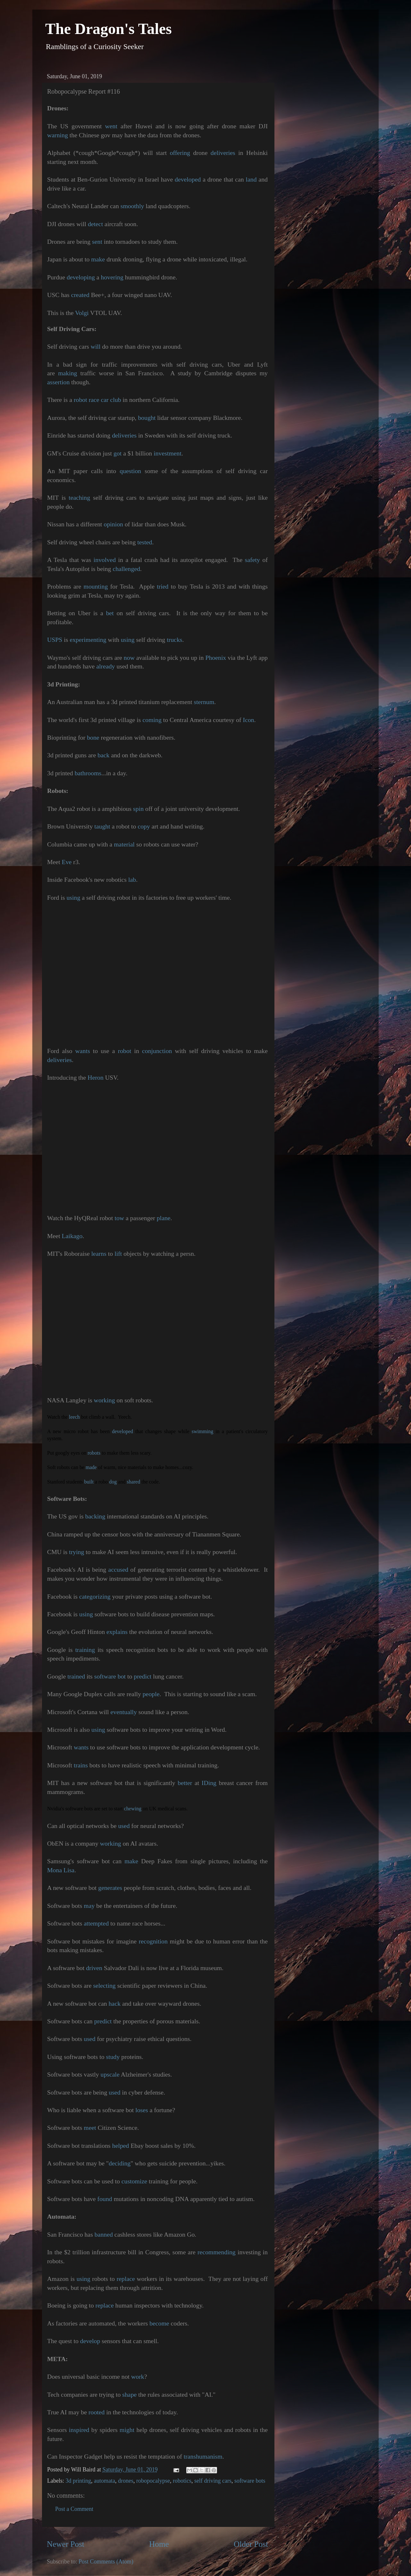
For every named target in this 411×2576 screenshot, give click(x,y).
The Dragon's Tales (108, 28)
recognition (153, 1941)
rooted (96, 2412)
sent (97, 241)
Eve (67, 861)
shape (129, 2394)
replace (126, 2278)
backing (95, 1516)
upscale (109, 2074)
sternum (204, 701)
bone (93, 737)
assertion (58, 382)
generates (110, 1887)
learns (98, 1253)
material (124, 844)
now (129, 657)
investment (167, 453)
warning (57, 135)
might (127, 2429)
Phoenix (215, 657)
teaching (79, 497)
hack (115, 2003)
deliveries (223, 152)
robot (124, 1050)
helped (120, 2145)
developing (81, 277)
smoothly (132, 205)
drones (125, 2481)
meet (90, 2127)
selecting (104, 1985)
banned (104, 2234)
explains (117, 1631)
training (85, 1649)
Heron (95, 1077)
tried (162, 586)
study (113, 2056)
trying (76, 1551)
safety (252, 559)
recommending (216, 2252)
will (96, 346)
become (159, 2323)
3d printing (78, 2481)
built (89, 1481)
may (89, 1905)
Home (159, 2544)
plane (164, 1217)
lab (132, 879)
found (104, 2198)
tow (119, 1217)
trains (81, 1765)
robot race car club (97, 399)
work (137, 2376)
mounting (96, 586)
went (111, 126)
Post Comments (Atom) (106, 2561)
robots (94, 1453)
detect (95, 223)
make (98, 259)
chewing (132, 1808)
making (67, 373)
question (130, 470)
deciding (119, 2163)
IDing (209, 1782)
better (185, 1782)
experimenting (88, 639)
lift (118, 1253)
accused (118, 1569)
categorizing (95, 1596)
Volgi (82, 312)
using (128, 639)
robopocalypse (153, 2481)
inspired (79, 2429)
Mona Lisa (60, 1870)
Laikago (72, 1235)
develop (90, 2340)
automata (104, 2481)
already (105, 666)
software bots (249, 2481)
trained (76, 1676)
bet (110, 612)
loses (141, 2109)
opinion (113, 524)
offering (180, 152)
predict (142, 1676)
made (91, 1467)
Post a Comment (74, 2509)
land (251, 179)
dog (113, 1481)
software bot (110, 1676)
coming (151, 719)
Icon (248, 719)
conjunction (157, 1050)
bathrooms (88, 773)
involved (105, 559)
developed (188, 179)
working (104, 1400)
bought (146, 417)
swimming (203, 1431)
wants (82, 1050)
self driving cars (212, 2481)
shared (133, 1481)
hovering (112, 277)
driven (94, 1967)
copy (144, 826)
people (151, 1693)
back (103, 755)
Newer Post (65, 2544)
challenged (126, 568)
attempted (96, 1923)
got (117, 453)
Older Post (251, 2544)
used (124, 1825)
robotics (182, 2481)
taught (102, 826)
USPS (54, 639)
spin (138, 808)
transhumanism (203, 2456)
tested (144, 542)
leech (74, 1417)
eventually (124, 1711)
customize (134, 2181)
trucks (174, 639)
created (80, 294)
